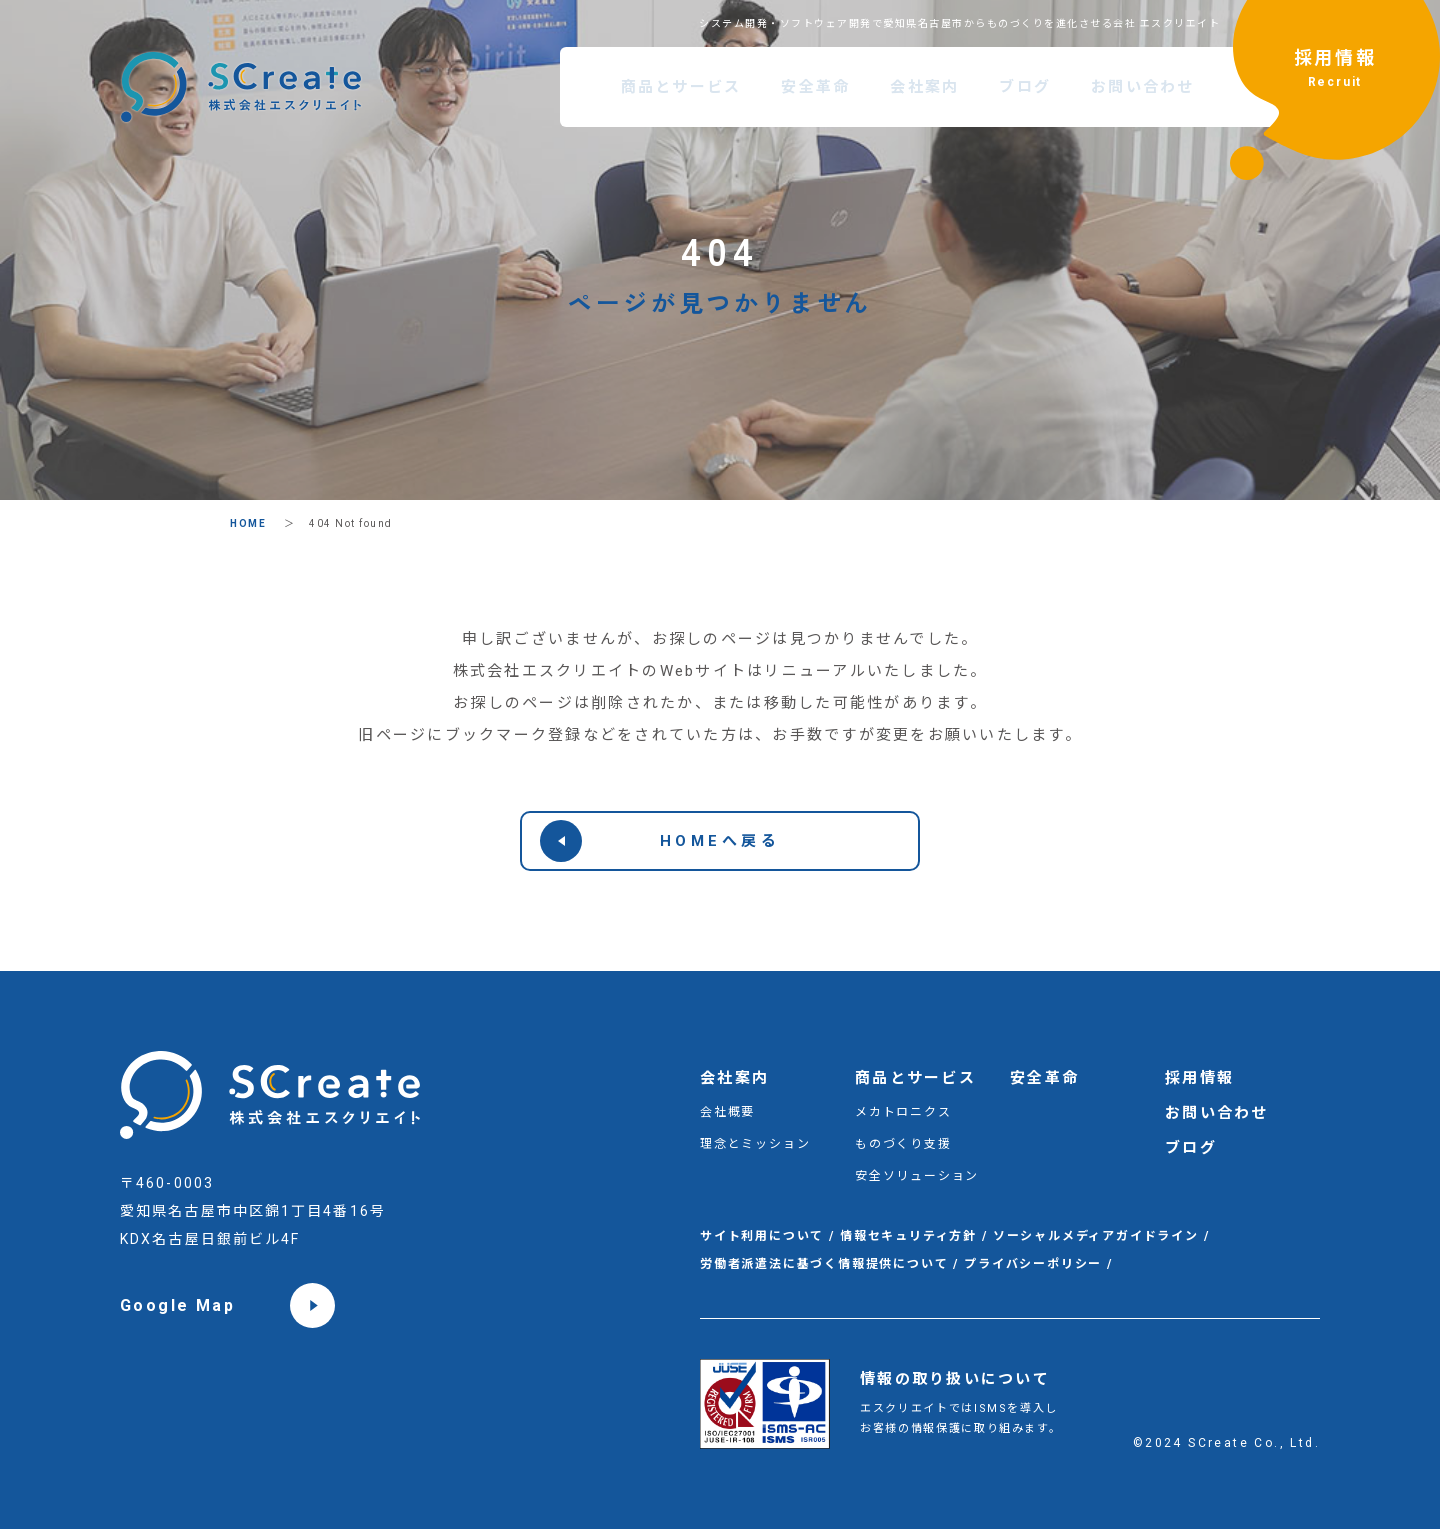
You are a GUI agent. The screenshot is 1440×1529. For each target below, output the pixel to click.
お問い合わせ (1143, 87)
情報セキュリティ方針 (908, 1236)
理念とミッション (755, 1144)
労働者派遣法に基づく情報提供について (824, 1264)
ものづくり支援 (903, 1144)
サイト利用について (762, 1236)
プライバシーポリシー (1033, 1264)
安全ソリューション (917, 1176)
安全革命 (815, 87)
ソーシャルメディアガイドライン (1096, 1236)
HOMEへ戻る (660, 841)
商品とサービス (681, 87)
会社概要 (727, 1112)
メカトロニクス (903, 1112)
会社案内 (924, 87)
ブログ (1025, 87)
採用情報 (1335, 71)
